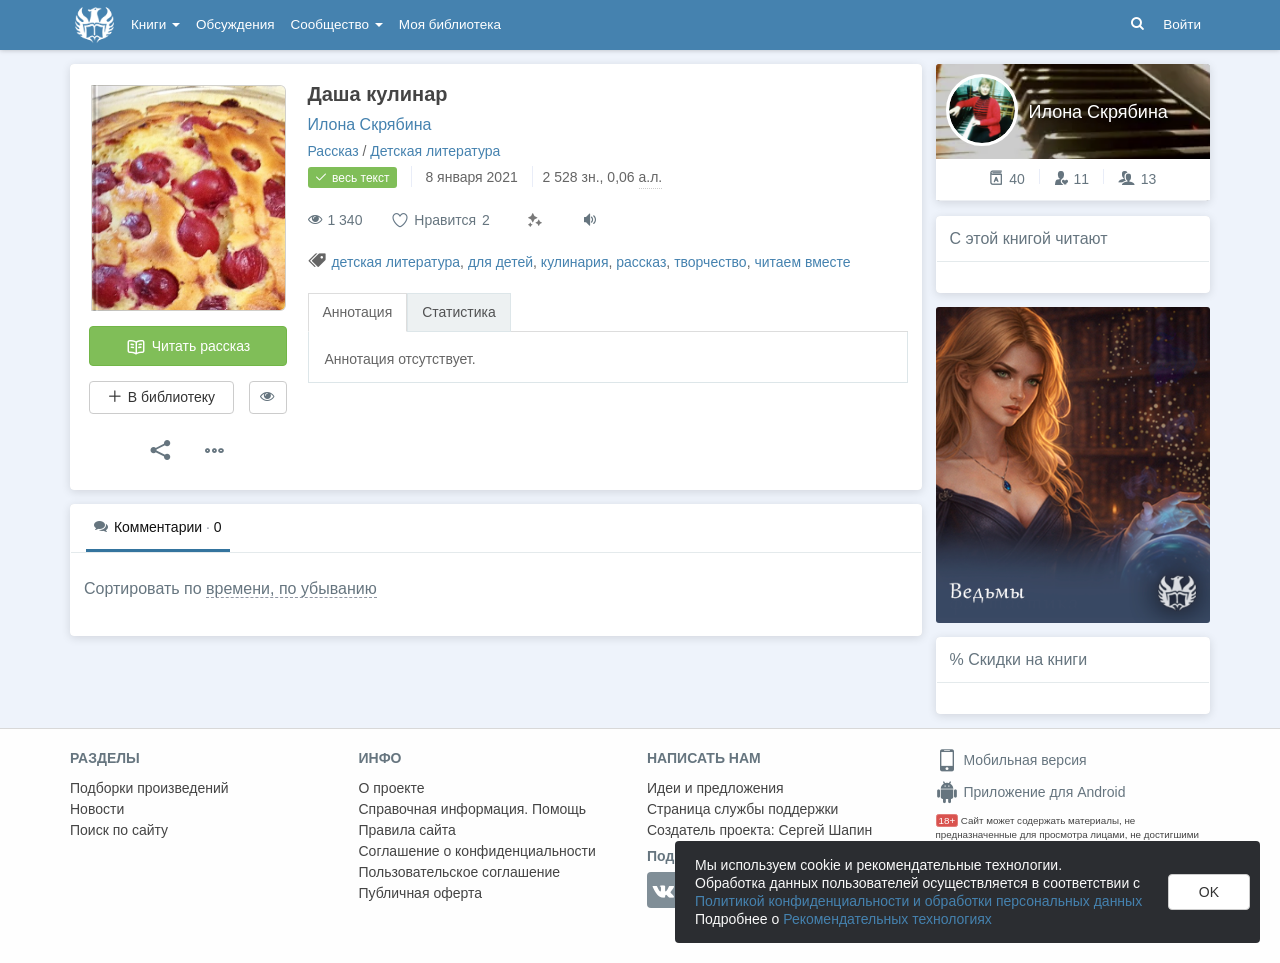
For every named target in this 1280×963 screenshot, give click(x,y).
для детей (500, 262)
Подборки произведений (149, 788)
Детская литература (435, 151)
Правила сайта (407, 830)
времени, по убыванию (291, 588)
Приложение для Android (1031, 792)
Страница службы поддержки (742, 809)
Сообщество (337, 24)
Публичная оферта (421, 893)
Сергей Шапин (825, 830)
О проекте (392, 788)
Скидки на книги (1027, 659)
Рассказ (333, 151)
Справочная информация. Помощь (473, 809)
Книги (155, 24)
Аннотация (358, 312)
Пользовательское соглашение (460, 872)
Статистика (459, 312)
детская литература (395, 262)
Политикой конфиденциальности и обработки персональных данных (918, 901)
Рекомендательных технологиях (887, 919)
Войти (1182, 24)
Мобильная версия (1011, 760)
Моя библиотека (450, 24)
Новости (97, 809)
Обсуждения (235, 24)
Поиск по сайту (119, 830)
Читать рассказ (188, 347)
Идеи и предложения (715, 788)
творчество (710, 262)
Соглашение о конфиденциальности (477, 851)
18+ (947, 820)
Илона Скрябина (370, 124)
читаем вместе (802, 262)
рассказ (641, 262)
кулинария (575, 262)
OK (1209, 892)
